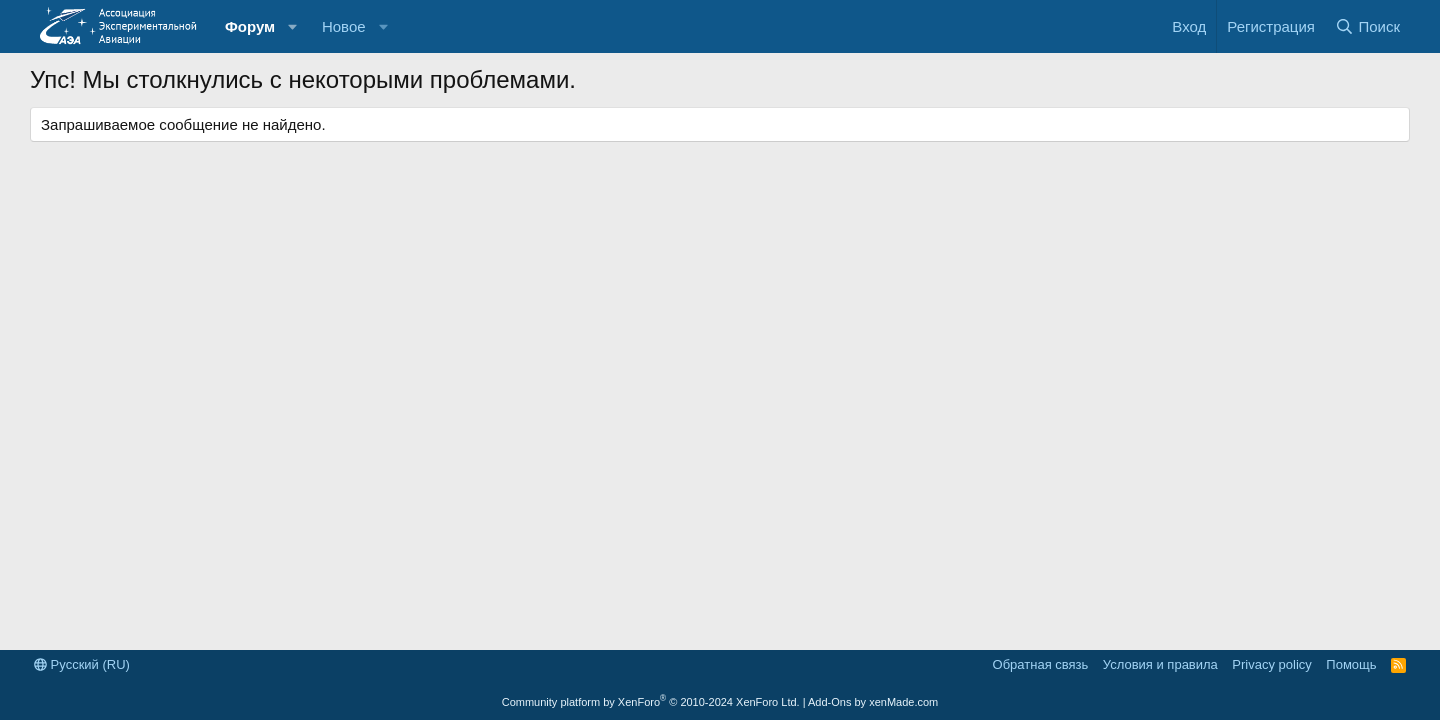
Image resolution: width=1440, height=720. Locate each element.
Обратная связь (1041, 664)
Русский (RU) (82, 664)
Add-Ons (829, 702)
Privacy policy (1271, 664)
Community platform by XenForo (651, 702)
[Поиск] (1367, 26)
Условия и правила (1160, 664)
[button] (293, 26)
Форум (250, 26)
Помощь (1351, 664)
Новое (344, 26)
